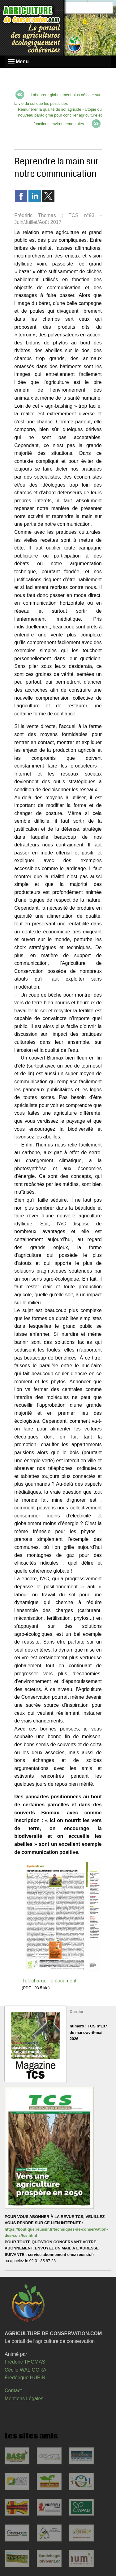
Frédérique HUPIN (25, 2377)
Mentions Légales (24, 2398)
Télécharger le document (49, 1980)
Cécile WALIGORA (25, 2369)
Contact (13, 2390)
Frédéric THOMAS (25, 2361)
